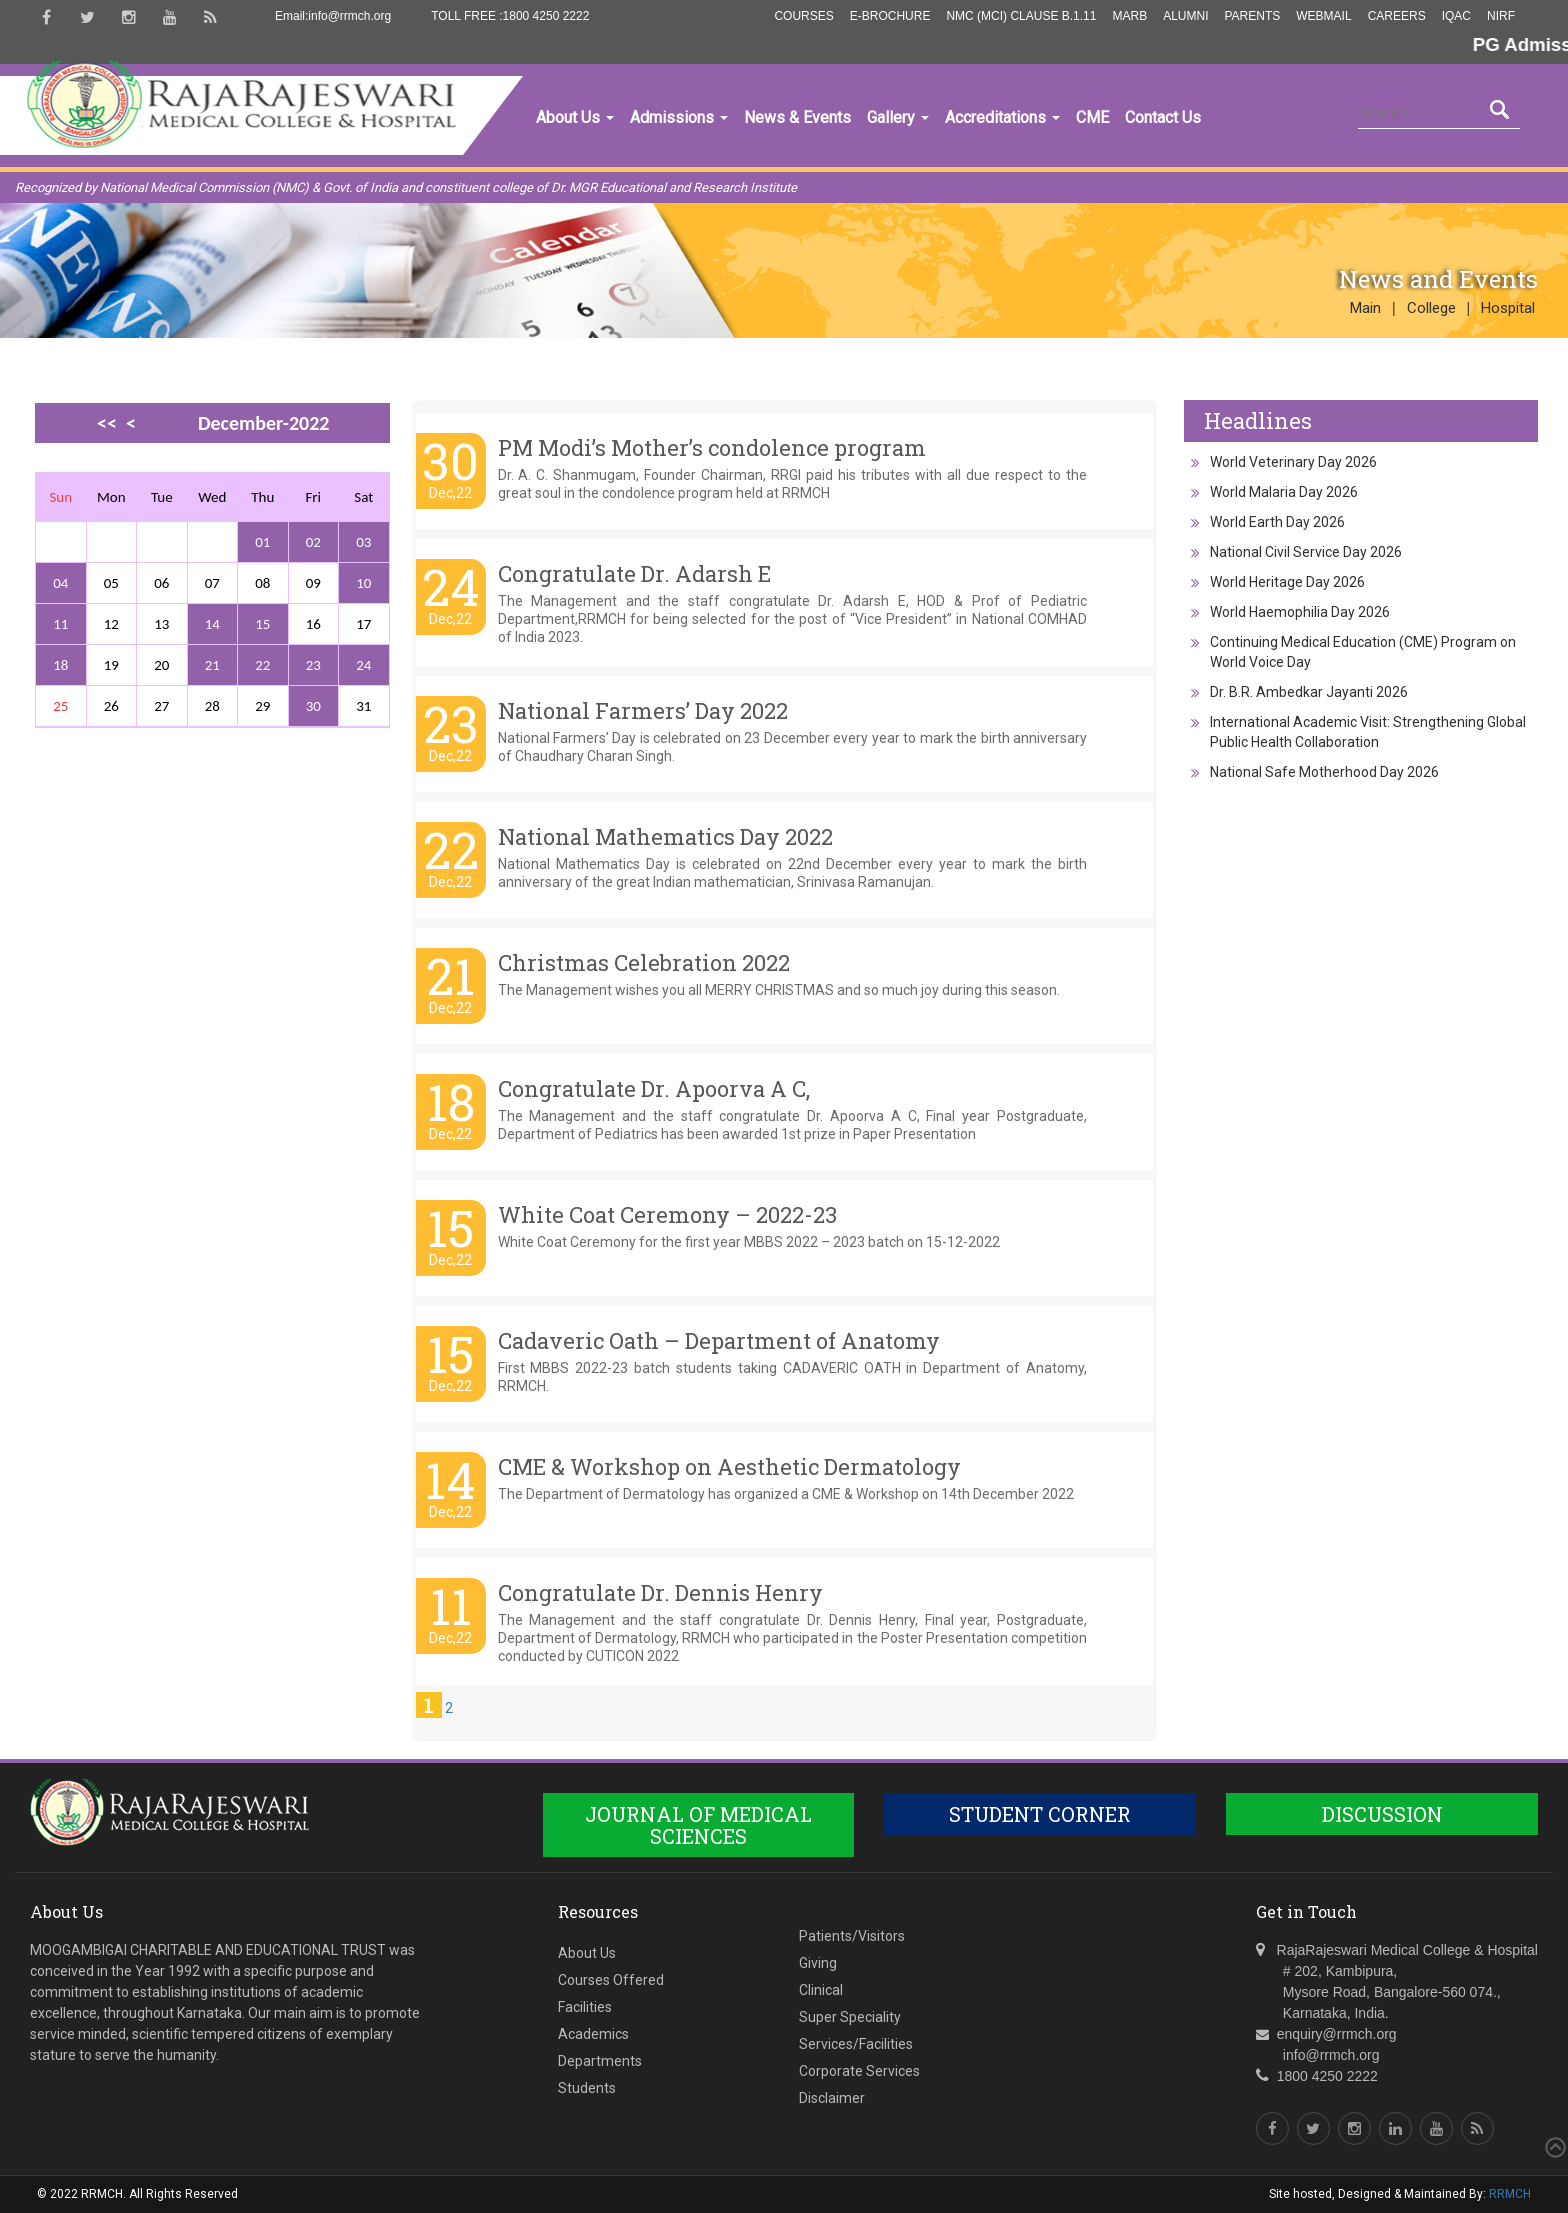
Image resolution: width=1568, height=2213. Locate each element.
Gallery (898, 117)
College (1431, 308)
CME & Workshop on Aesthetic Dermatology (729, 1466)
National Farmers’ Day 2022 (643, 710)
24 (363, 665)
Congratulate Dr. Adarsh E (634, 573)
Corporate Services (859, 2071)
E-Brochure (890, 16)
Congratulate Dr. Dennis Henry (660, 1592)
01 (262, 542)
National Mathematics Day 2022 (665, 836)
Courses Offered (611, 1980)
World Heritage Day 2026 (1287, 582)
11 (60, 624)
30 (313, 706)
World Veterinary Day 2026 (1293, 462)
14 (212, 624)
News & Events (797, 117)
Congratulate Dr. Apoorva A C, (654, 1088)
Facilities (585, 2007)
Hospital (1508, 308)
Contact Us (1163, 117)
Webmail (1323, 16)
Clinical (821, 1990)
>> (126, 457)
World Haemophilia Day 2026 (1300, 612)
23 (313, 665)
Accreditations (1002, 117)
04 (60, 583)
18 (60, 665)
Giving (818, 1963)
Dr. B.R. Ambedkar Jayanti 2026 (1309, 692)
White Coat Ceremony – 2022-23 (667, 1214)
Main (1365, 308)
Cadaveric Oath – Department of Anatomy (719, 1340)
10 (363, 583)
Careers (1397, 16)
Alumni (1185, 16)
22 (262, 665)
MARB (1129, 16)
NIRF (1501, 16)
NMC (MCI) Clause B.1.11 (1021, 16)
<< (107, 423)
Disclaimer (832, 2098)
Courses (803, 16)
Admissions (679, 117)
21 (212, 665)
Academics (593, 2034)
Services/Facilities (856, 2044)
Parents (1252, 16)
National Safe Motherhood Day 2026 (1324, 772)
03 (363, 542)
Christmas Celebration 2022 (644, 962)
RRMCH (1510, 2194)
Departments (600, 2061)
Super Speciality (850, 2017)
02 (313, 542)
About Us (575, 117)
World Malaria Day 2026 (1284, 492)
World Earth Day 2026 (1277, 522)
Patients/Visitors (852, 1936)
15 (262, 624)
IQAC (1456, 16)
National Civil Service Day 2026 (1306, 552)
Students (587, 2088)
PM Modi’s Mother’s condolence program (712, 447)
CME (1092, 117)
